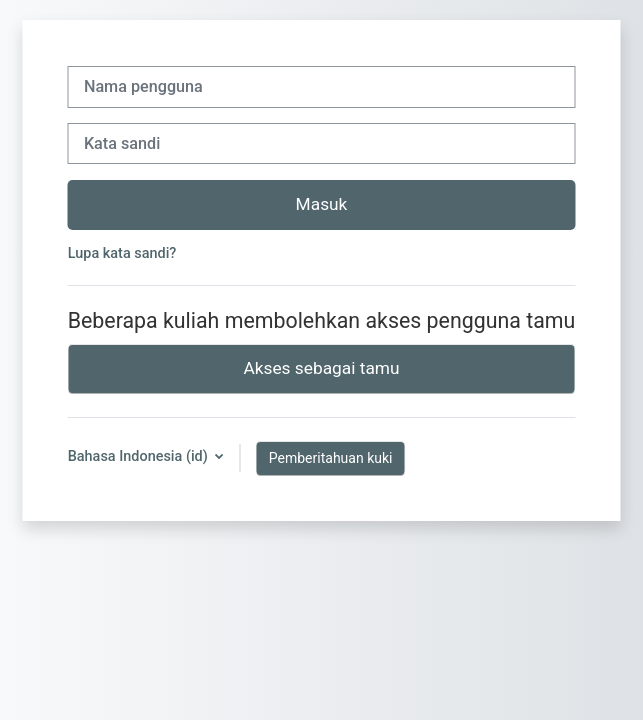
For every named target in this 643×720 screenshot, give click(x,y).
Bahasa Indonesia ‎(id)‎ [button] (140, 456)
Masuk (322, 204)
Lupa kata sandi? (122, 253)
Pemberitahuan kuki (331, 458)
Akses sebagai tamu (321, 368)
